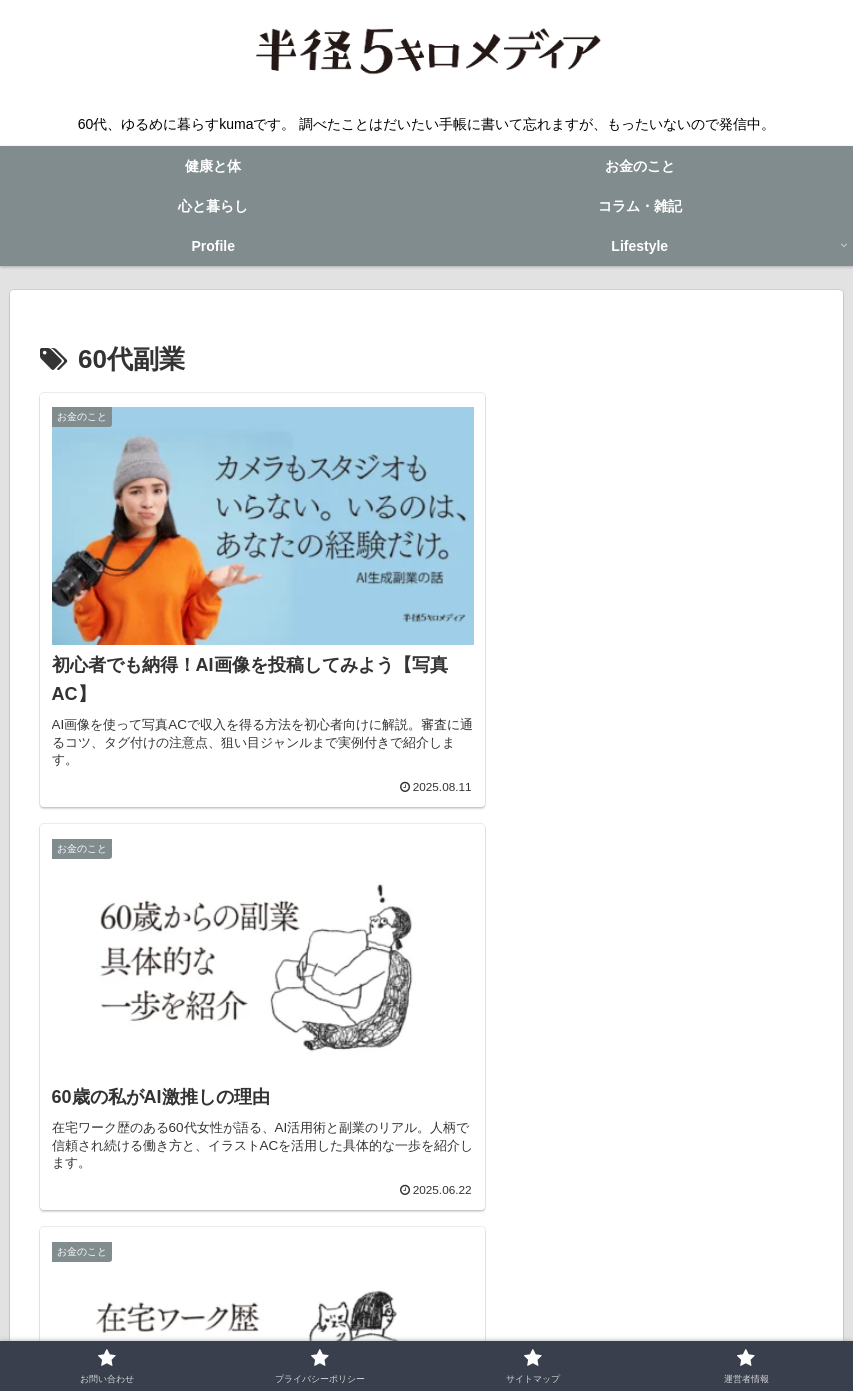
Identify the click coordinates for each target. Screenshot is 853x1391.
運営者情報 (612, 1328)
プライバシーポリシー (381, 1328)
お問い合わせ (248, 1328)
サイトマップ (514, 1328)
